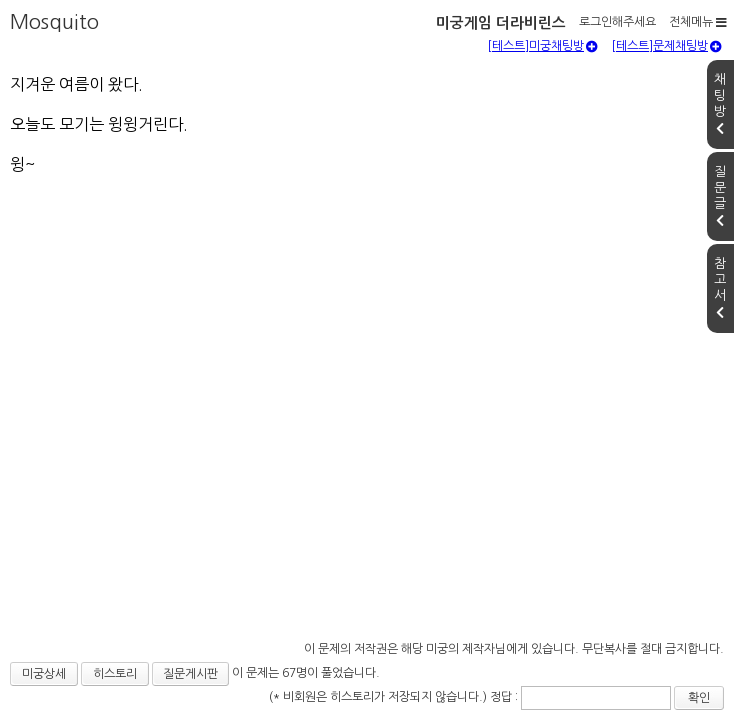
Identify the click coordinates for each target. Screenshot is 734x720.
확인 (603, 686)
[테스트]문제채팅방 (666, 95)
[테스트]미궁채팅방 (542, 95)
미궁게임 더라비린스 (109, 18)
